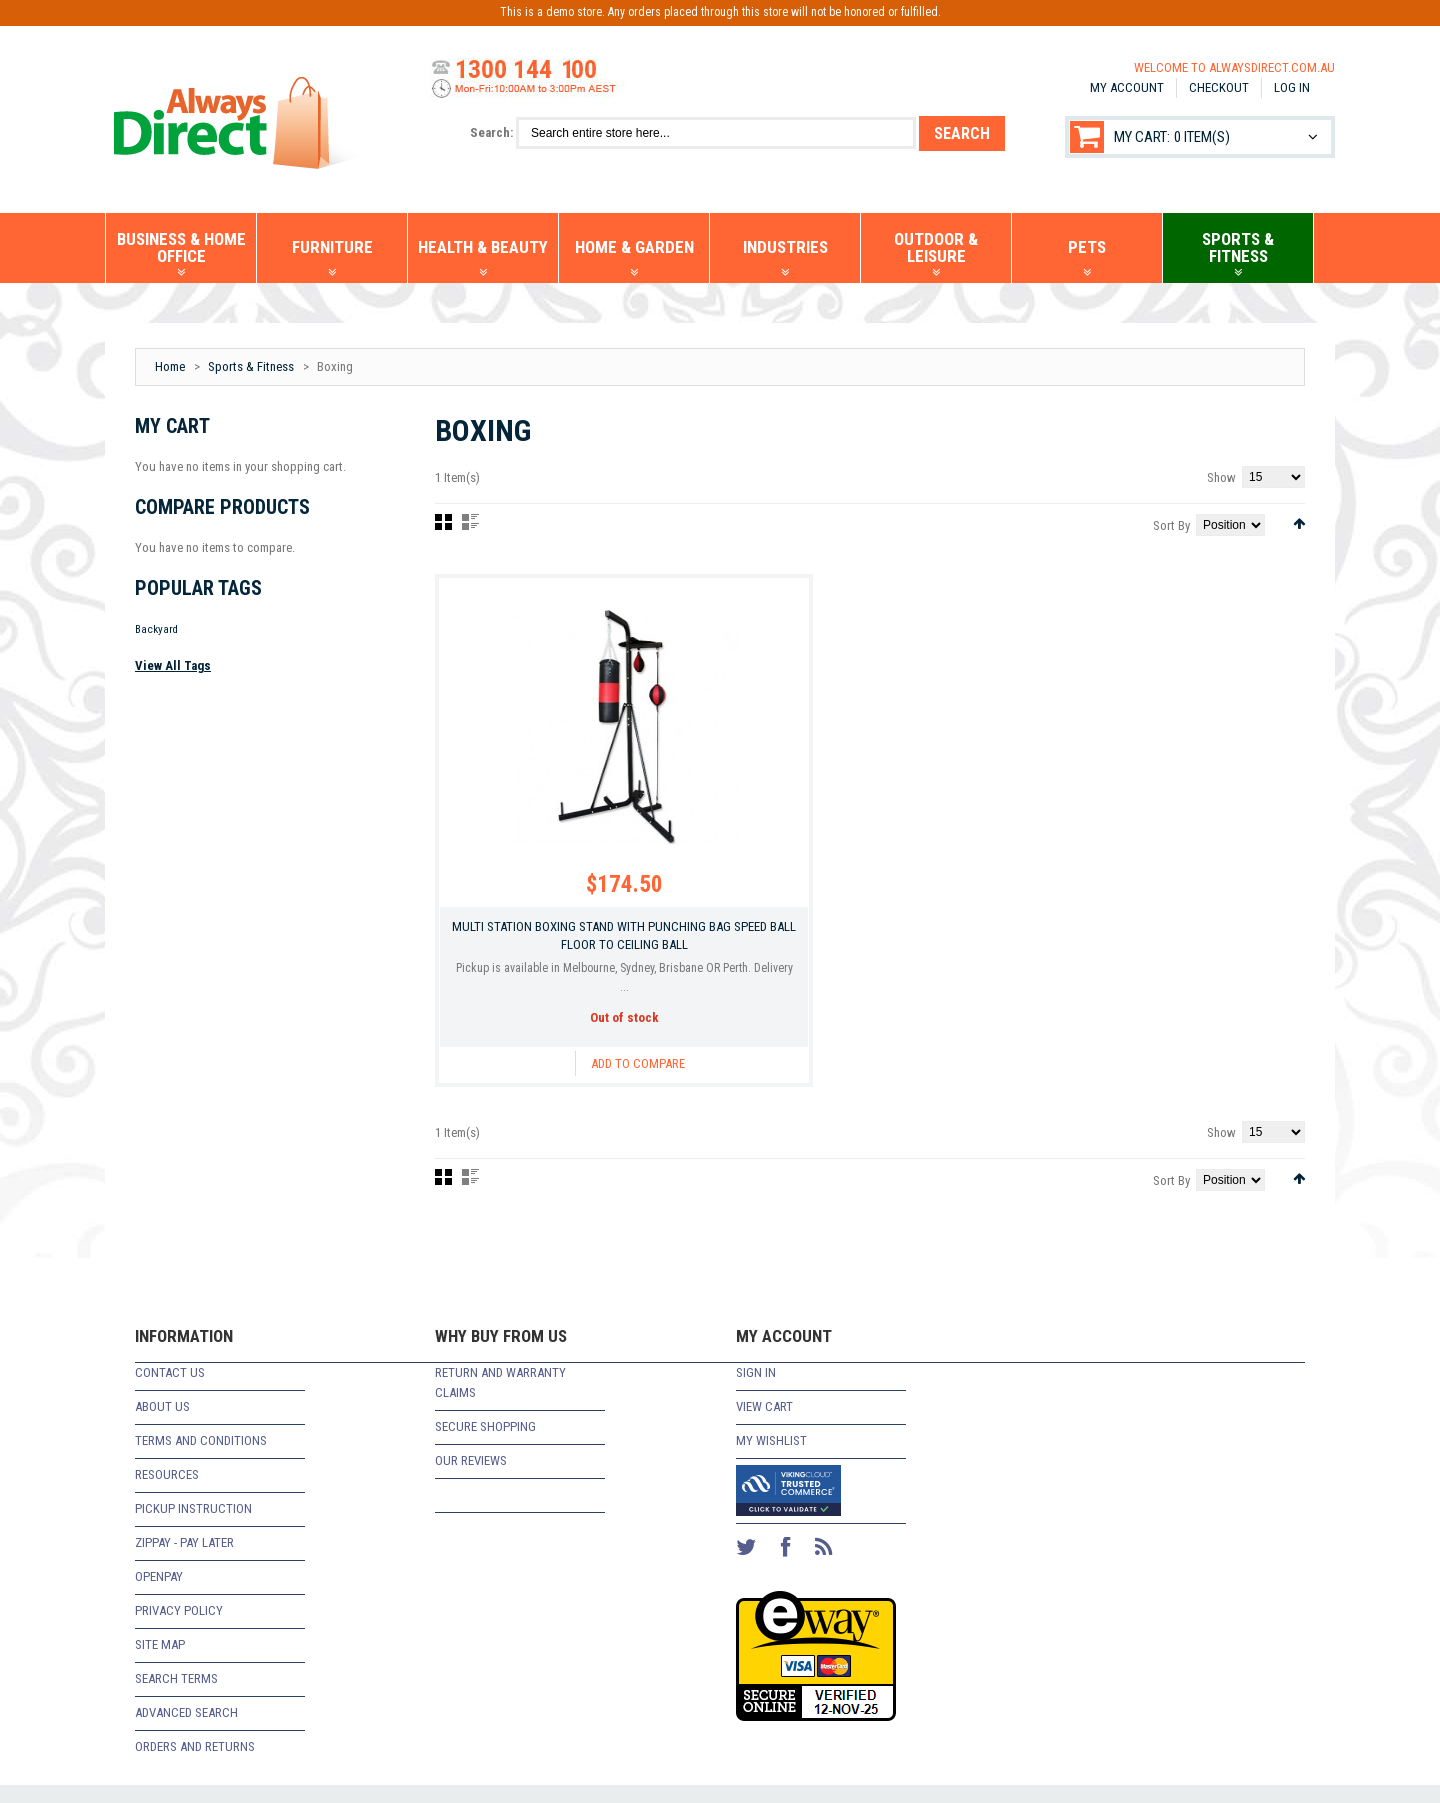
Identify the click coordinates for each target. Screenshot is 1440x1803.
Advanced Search (186, 1730)
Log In (1292, 87)
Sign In (756, 1390)
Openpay (159, 1594)
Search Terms (176, 1696)
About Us (162, 1424)
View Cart (764, 1424)
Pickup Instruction (193, 1526)
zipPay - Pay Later (184, 1560)
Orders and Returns (195, 1764)
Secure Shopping (485, 1444)
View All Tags (173, 665)
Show (1221, 477)
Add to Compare (584, 1084)
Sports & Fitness (251, 366)
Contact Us (170, 1390)
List (470, 522)
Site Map (160, 1662)
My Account (1127, 87)
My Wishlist (771, 1458)
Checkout (1219, 87)
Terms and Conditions (201, 1458)
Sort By (1171, 525)
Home (170, 366)
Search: (491, 132)
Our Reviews (471, 1478)
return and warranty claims (500, 1400)
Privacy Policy (179, 1628)
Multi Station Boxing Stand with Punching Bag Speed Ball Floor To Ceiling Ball (570, 948)
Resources (167, 1492)
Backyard (156, 629)
